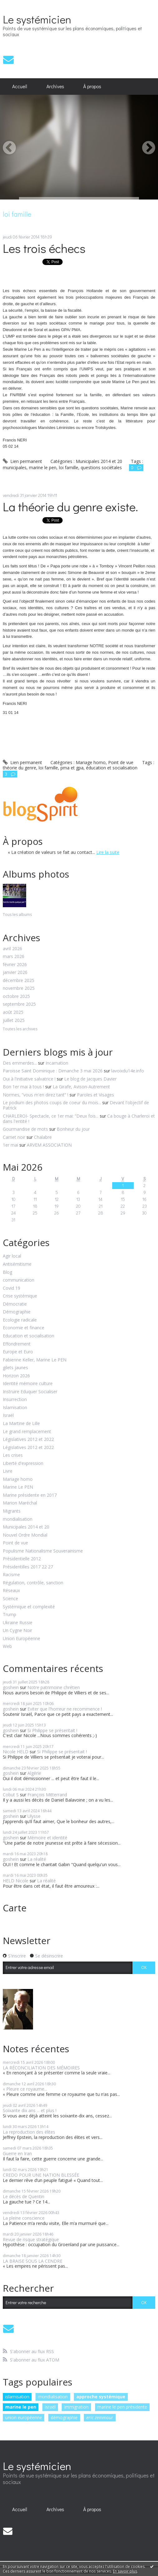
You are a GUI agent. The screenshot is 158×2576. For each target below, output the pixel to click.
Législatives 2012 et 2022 (28, 1439)
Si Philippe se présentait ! (52, 1730)
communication (18, 1280)
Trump (9, 1614)
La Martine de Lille (21, 1423)
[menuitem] (20, 86)
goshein (11, 1687)
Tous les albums (17, 914)
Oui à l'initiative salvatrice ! (29, 1079)
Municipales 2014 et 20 (26, 1527)
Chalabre (43, 1137)
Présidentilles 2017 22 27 (28, 1567)
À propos (92, 86)
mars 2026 (13, 956)
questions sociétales (101, 467)
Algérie (34, 1773)
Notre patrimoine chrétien (53, 1687)
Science (10, 1598)
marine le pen (20, 2407)
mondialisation (17, 1519)
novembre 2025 (19, 988)
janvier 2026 (15, 972)
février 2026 (15, 964)
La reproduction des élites (29, 2132)
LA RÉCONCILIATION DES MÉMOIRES (41, 2068)
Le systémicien (37, 19)
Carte (14, 1907)
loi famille (68, 467)
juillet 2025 (14, 1020)
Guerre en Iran (17, 2153)
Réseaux (11, 1590)
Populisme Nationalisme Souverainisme (43, 1551)
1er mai (10, 1145)
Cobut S (11, 1795)
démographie (64, 2417)
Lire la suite (107, 852)
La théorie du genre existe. (70, 506)
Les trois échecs (44, 248)
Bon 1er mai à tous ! (23, 1087)
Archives (55, 86)
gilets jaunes (15, 1367)
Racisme (11, 1574)
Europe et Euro (18, 1352)
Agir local (12, 1256)
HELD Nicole (15, 1881)
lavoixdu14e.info (127, 1071)
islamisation (17, 2397)
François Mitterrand (47, 1795)
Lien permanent (22, 461)
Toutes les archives (20, 1029)
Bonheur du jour (73, 1129)
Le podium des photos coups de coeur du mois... (52, 1102)
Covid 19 (11, 1288)
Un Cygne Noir (17, 1630)
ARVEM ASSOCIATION (49, 1145)
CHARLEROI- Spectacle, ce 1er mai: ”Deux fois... (50, 1116)
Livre (7, 1471)
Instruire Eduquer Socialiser (30, 1391)
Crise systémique (20, 1296)
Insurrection (15, 1399)
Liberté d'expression (23, 1463)
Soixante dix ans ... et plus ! (29, 2110)
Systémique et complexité (29, 1607)
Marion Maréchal (20, 1503)
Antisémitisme (17, 1264)
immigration (76, 2407)
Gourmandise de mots (25, 1129)
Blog (7, 1272)
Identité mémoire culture (28, 1383)
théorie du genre (19, 768)
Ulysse (34, 1816)
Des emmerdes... (20, 1063)
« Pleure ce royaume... (25, 2089)
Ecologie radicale (20, 1320)
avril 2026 (12, 948)
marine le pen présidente (122, 2407)
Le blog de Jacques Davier (90, 1079)
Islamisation (15, 1407)
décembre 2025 (18, 980)
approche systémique (100, 2397)
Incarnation (56, 1063)
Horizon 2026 (16, 1376)
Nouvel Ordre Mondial (25, 1535)
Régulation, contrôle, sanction (33, 1583)
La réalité (36, 1859)
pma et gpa (72, 768)
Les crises (13, 1455)
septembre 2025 (19, 1004)
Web (7, 1646)
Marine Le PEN (18, 1487)
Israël (8, 1415)
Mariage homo (18, 1479)
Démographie (17, 1312)
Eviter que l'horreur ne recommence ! (64, 1709)
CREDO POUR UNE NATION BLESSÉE (41, 2175)
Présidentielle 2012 (22, 1559)
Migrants (12, 1511)
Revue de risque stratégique (31, 2239)
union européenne (23, 2417)
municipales (14, 467)
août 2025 (13, 1012)
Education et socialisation (28, 1336)
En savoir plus (125, 2571)
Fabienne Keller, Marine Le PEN (34, 1360)
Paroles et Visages (95, 1095)
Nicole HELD (15, 1752)
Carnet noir (14, 1137)
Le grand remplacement (27, 1431)
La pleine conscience (24, 2218)
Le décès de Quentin (23, 2196)
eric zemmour (99, 2417)
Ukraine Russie (17, 1622)
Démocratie (15, 1304)
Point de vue (15, 1543)
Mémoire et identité (47, 1838)
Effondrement (17, 1344)
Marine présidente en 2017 (30, 1495)
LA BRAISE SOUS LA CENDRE (32, 2261)
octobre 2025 (16, 996)
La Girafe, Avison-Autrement (81, 1087)
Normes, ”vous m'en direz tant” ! (35, 1095)
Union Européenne (21, 1638)
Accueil (19, 86)
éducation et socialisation (111, 768)
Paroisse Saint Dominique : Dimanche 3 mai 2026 (53, 1071)
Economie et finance (23, 1328)
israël (50, 2407)
